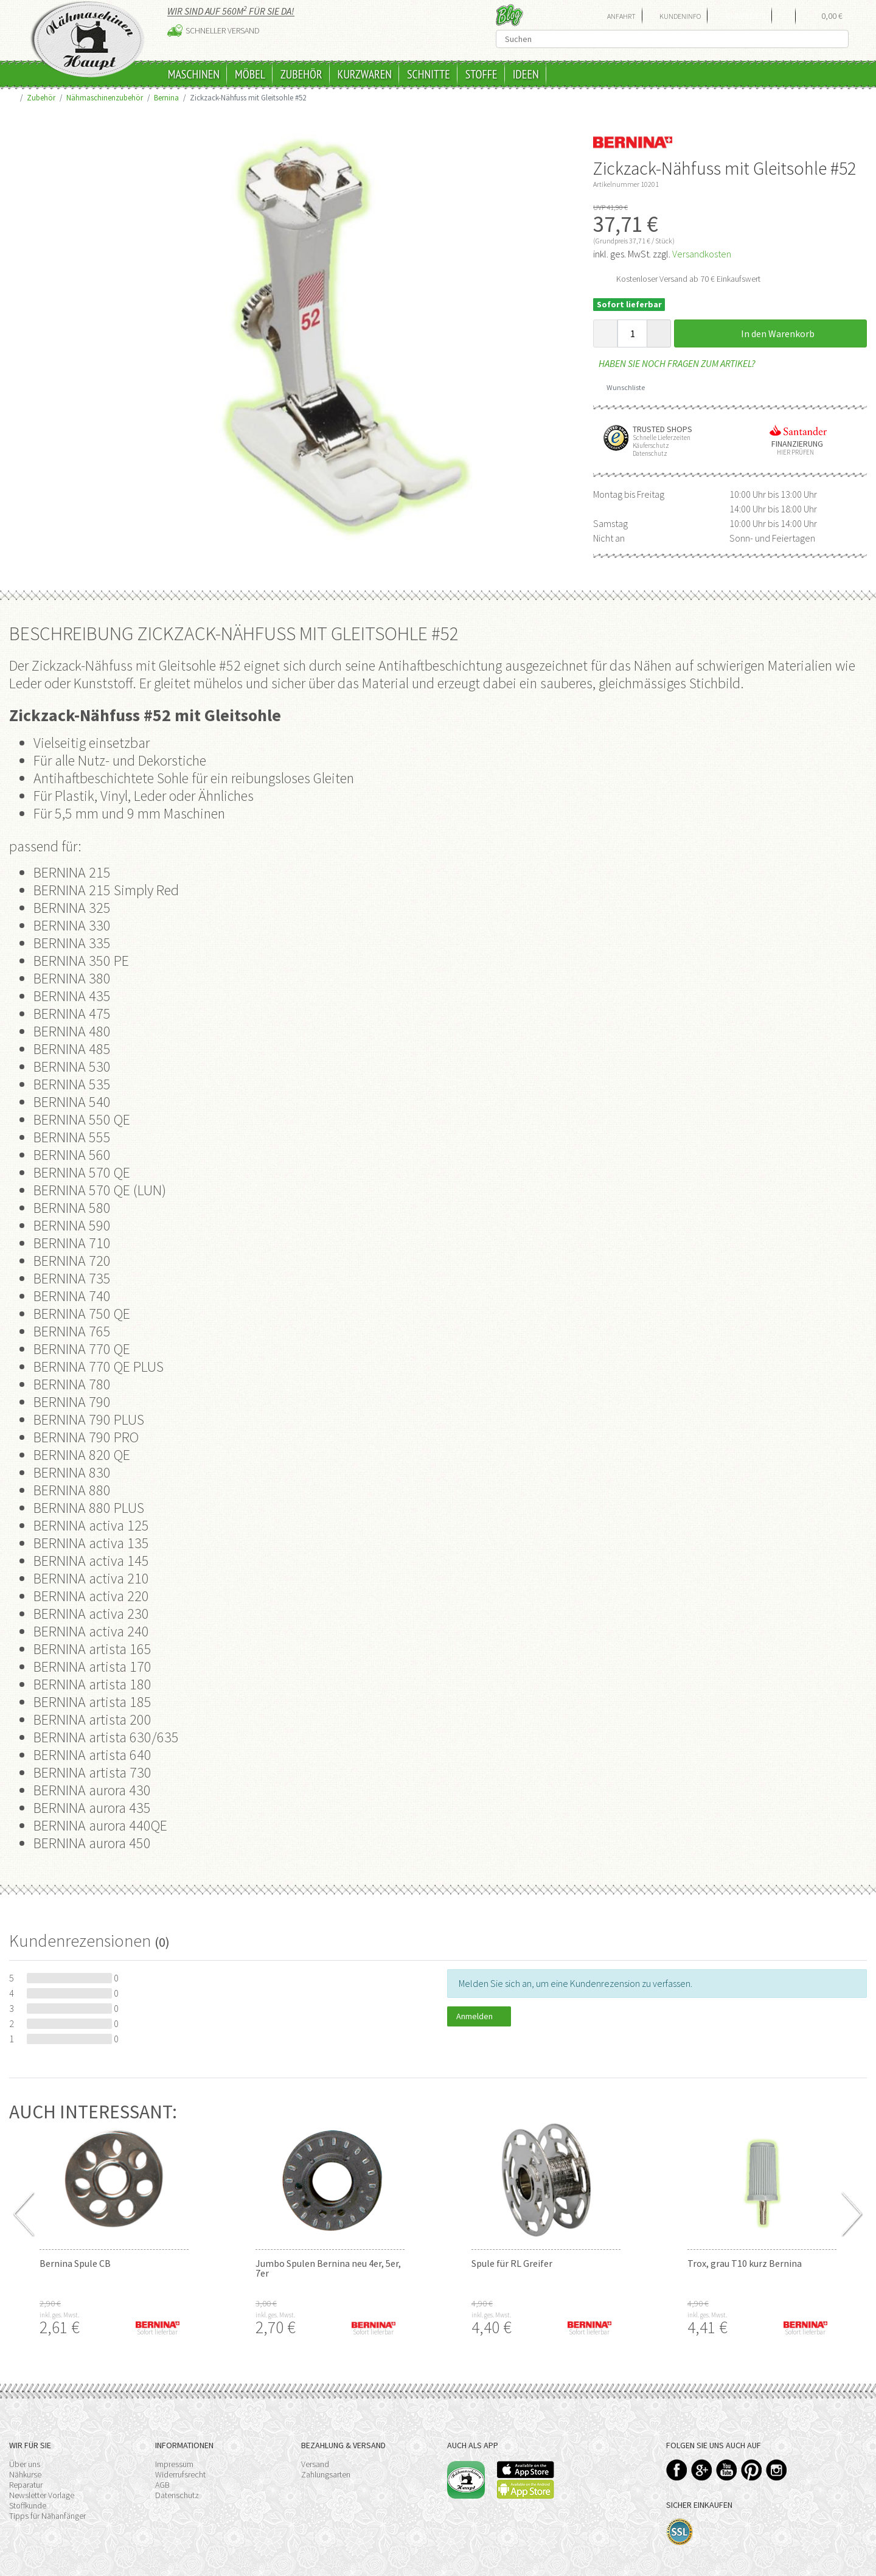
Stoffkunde (27, 2505)
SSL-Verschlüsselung (679, 2532)
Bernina (166, 97)
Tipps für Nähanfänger (47, 2515)
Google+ (701, 2469)
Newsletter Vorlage (41, 2495)
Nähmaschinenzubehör (104, 97)
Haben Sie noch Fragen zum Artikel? (674, 363)
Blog (509, 15)
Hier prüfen (792, 452)
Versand (315, 2464)
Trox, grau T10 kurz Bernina (744, 2263)
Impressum (174, 2464)
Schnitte (428, 74)
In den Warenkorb (771, 333)
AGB (162, 2484)
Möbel (250, 74)
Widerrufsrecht (180, 2474)
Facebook (676, 2469)
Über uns (24, 2464)
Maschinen (194, 74)
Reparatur (26, 2484)
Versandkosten (701, 254)
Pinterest (751, 2469)
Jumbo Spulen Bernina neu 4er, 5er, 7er (328, 2268)
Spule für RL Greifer (511, 2263)
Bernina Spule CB (75, 2263)
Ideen (526, 74)
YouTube (726, 2469)
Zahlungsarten (325, 2474)
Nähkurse (25, 2474)
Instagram (776, 2469)
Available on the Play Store (525, 2489)
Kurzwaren (365, 74)
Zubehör (301, 74)
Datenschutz (177, 2495)
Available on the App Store (525, 2469)
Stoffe (481, 74)
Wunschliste (621, 387)
